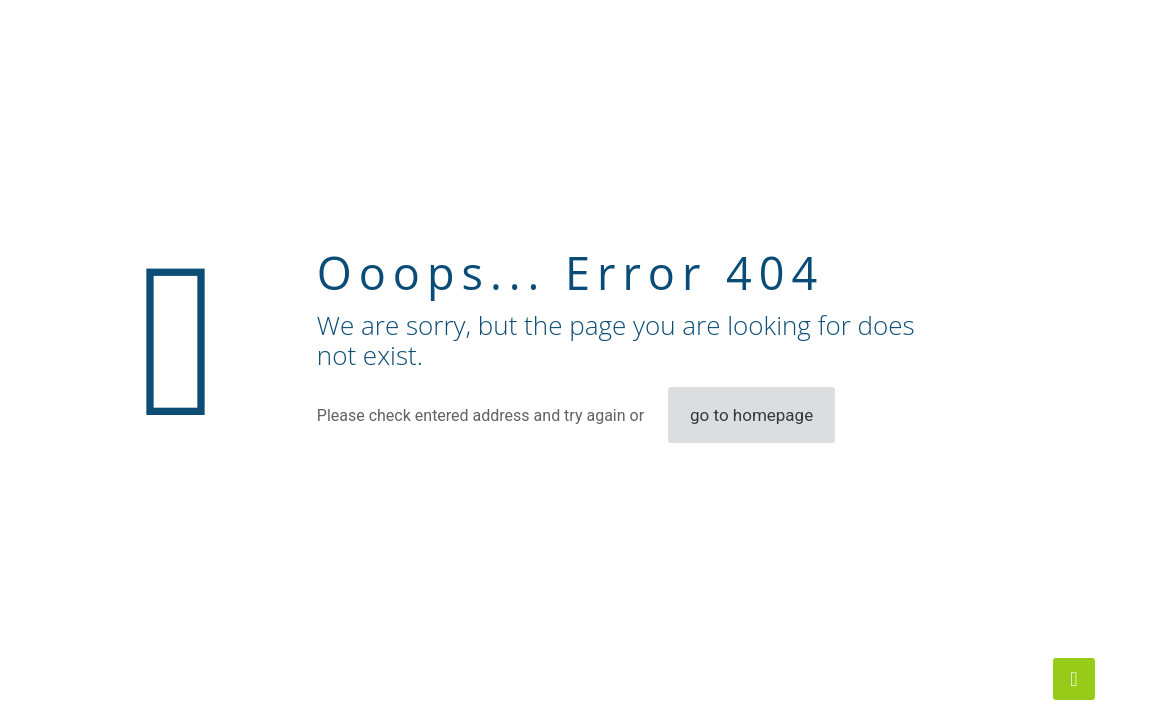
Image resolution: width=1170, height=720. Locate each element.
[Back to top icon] (1074, 679)
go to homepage (751, 415)
